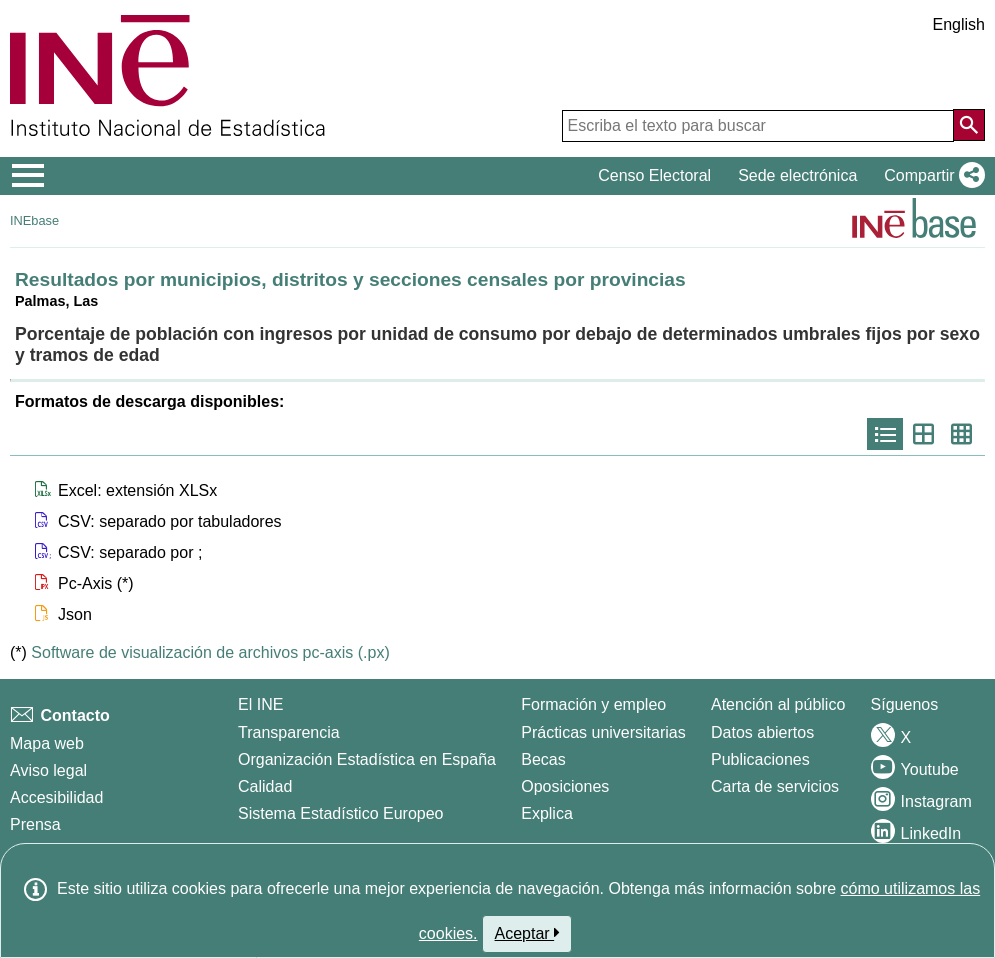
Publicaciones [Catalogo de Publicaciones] (760, 759)
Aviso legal (48, 770)
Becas (543, 759)
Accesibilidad (56, 797)
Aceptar (527, 933)
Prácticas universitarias (603, 732)
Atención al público (778, 704)
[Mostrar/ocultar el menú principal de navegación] (28, 176)
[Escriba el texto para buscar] (758, 126)
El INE (260, 704)
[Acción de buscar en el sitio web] (969, 125)
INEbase (34, 220)
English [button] (959, 24)
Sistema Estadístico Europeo (340, 813)
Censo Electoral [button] (654, 175)
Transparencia (289, 732)
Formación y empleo (593, 704)
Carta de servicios (775, 786)
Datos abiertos (762, 732)
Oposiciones (565, 786)
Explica (547, 813)
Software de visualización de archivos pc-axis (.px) (210, 652)
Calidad (265, 786)
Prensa (35, 824)
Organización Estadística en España (367, 759)
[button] (930, 176)
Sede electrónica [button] (797, 175)
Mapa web (47, 743)
